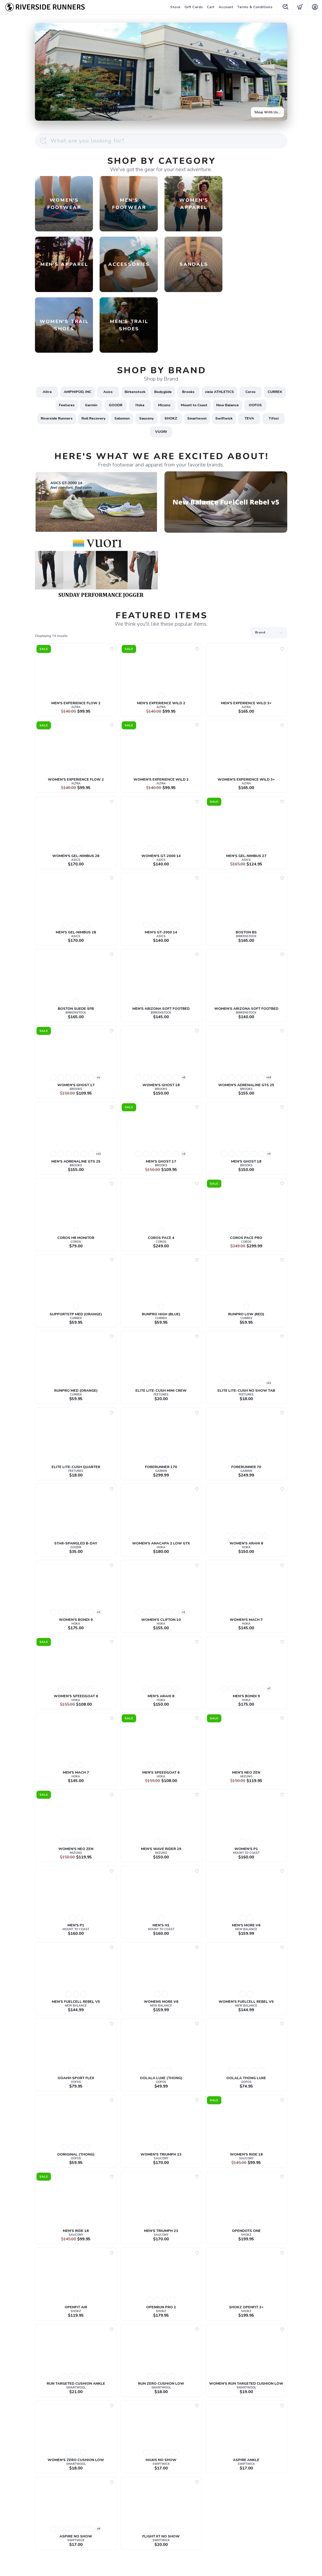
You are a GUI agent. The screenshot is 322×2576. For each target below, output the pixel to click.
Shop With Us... (267, 112)
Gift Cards (193, 7)
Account (225, 7)
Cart (210, 7)
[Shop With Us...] (161, 72)
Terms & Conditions (254, 7)
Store (175, 7)
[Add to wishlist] (111, 588)
